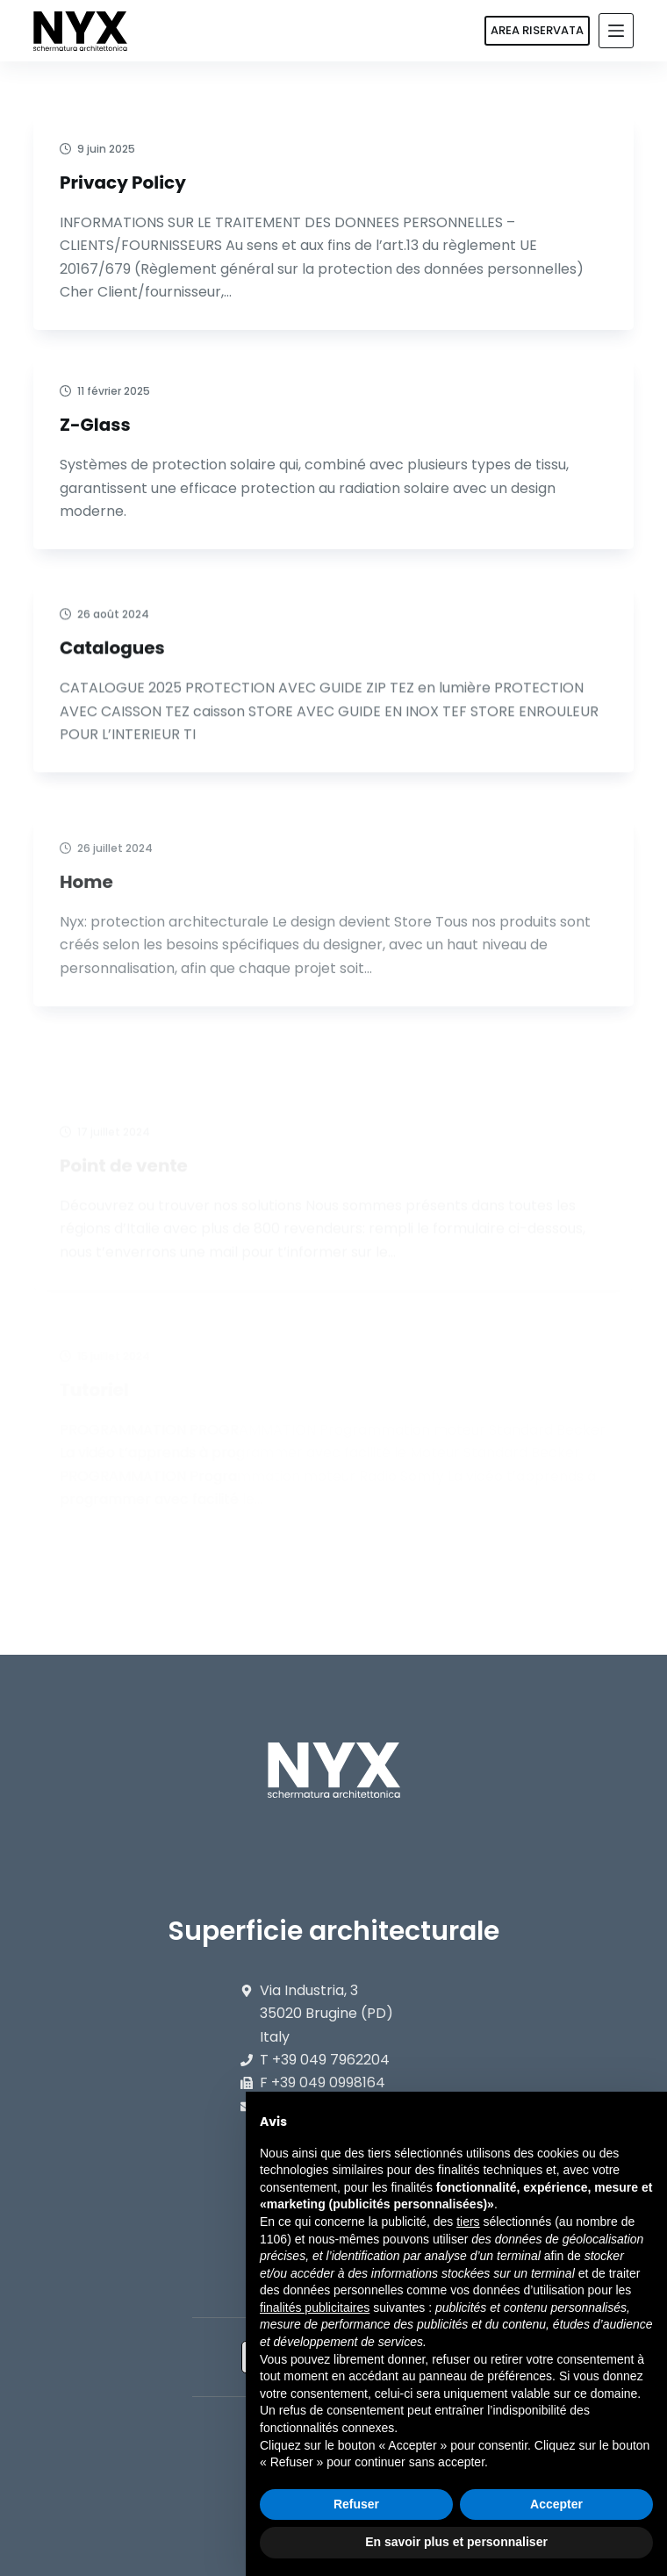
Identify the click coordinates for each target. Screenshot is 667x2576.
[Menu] (616, 30)
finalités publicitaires (314, 2308)
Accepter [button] (556, 2504)
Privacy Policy (123, 182)
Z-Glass (95, 424)
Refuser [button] (356, 2504)
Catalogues (112, 682)
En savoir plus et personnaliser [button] (456, 2542)
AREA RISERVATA (537, 30)
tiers (467, 2222)
